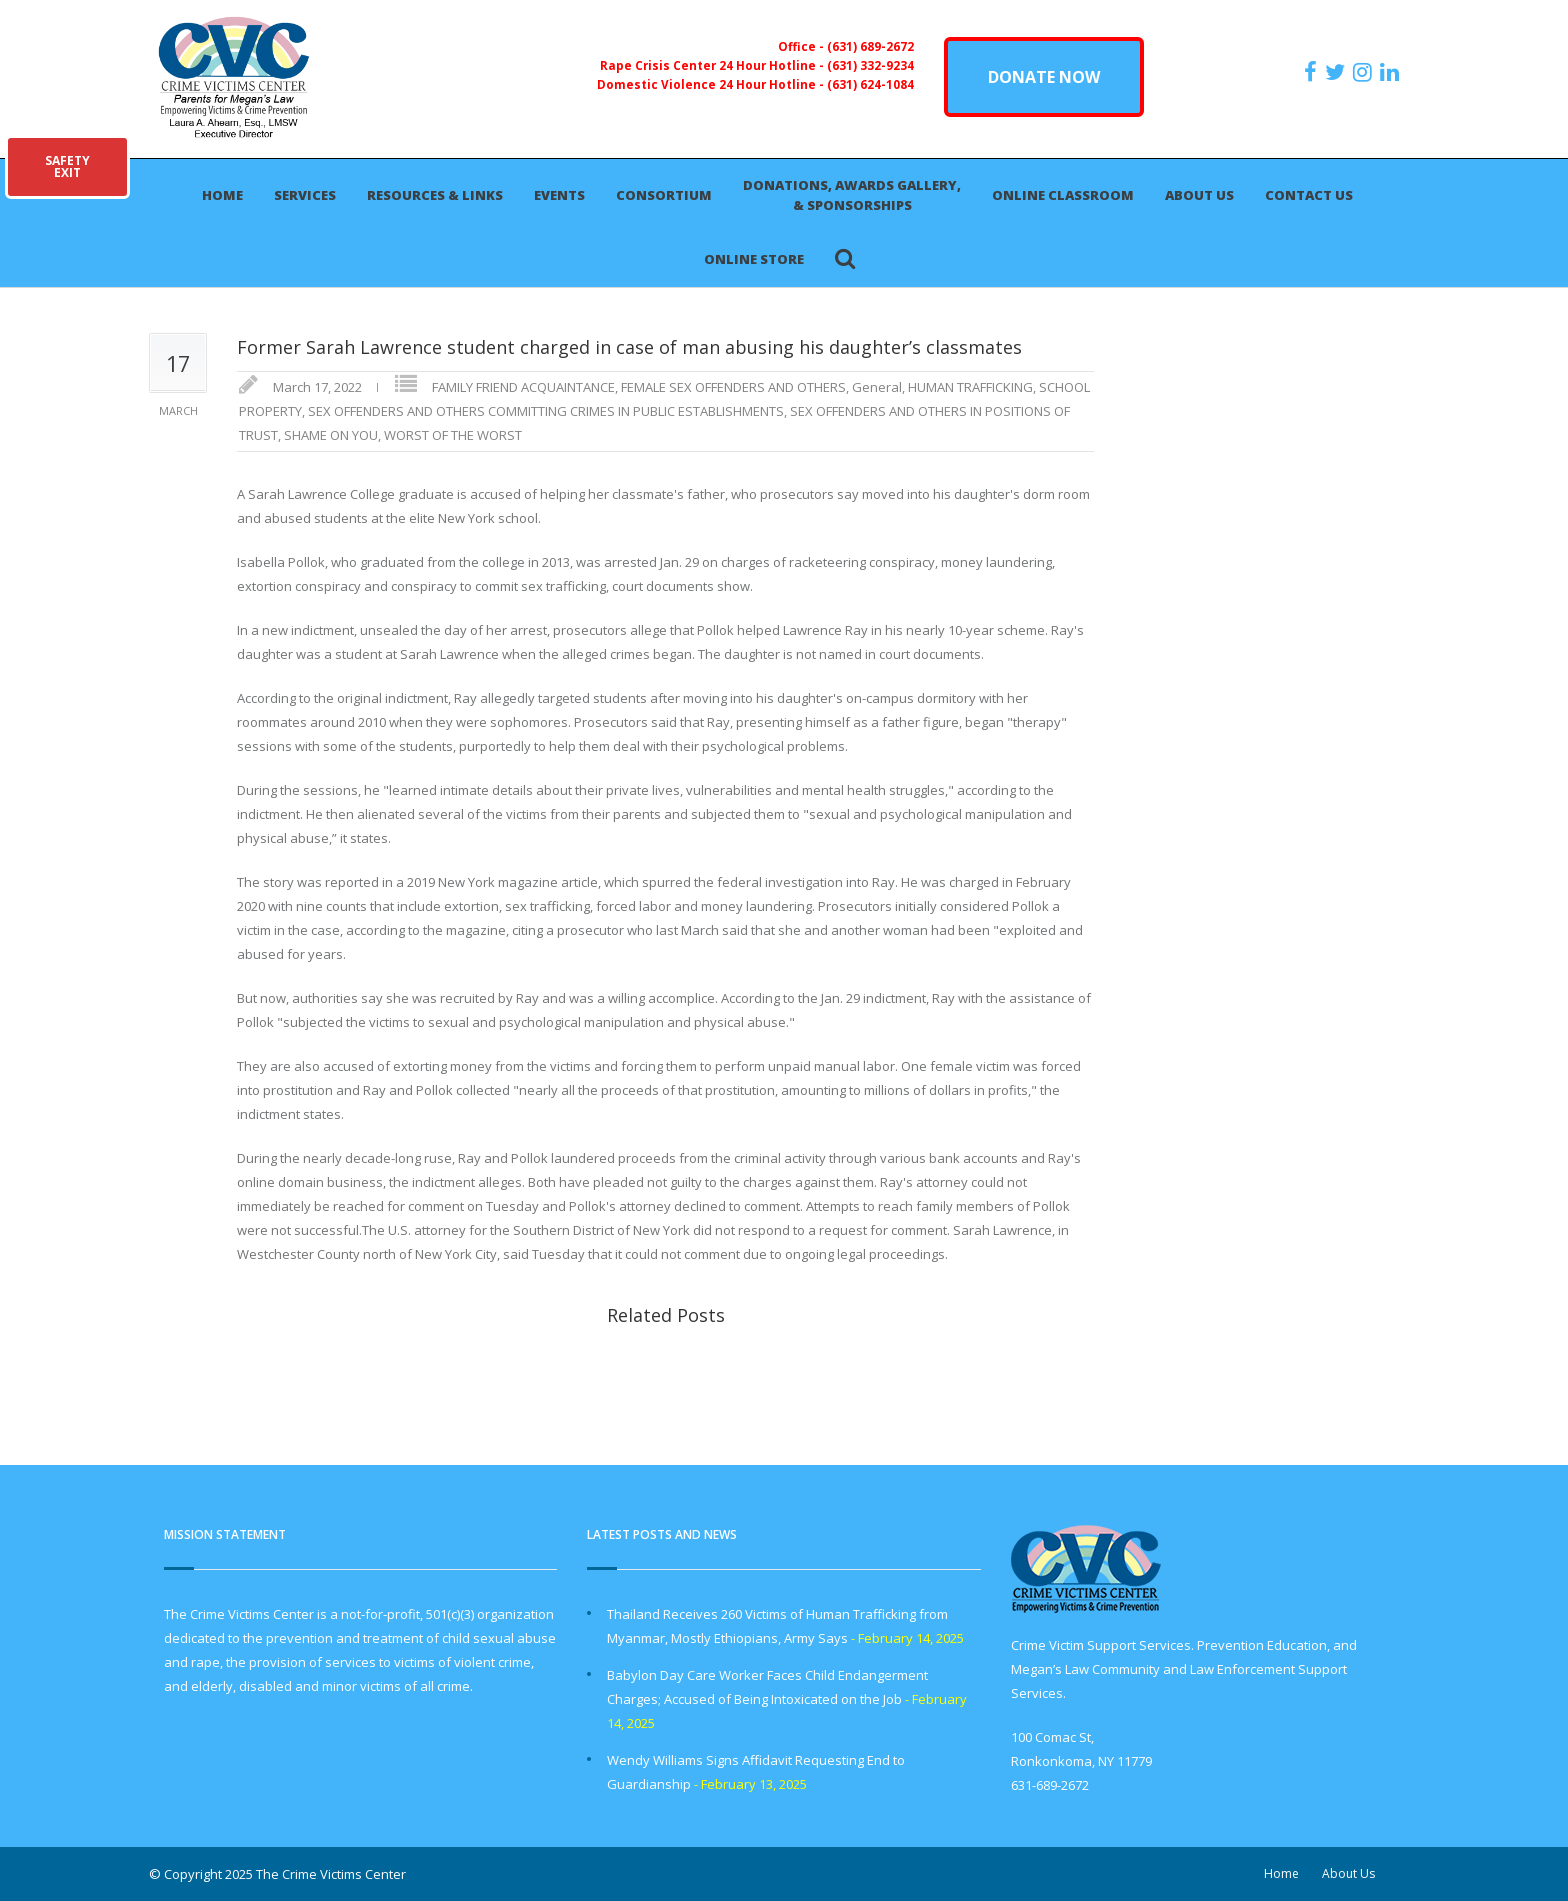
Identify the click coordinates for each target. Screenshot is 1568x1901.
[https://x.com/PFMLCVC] (1337, 72)
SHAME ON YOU (331, 435)
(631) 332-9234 (870, 65)
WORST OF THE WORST (453, 435)
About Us (1199, 195)
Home (222, 195)
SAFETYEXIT (67, 166)
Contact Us (1309, 195)
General (877, 387)
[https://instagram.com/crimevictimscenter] (1365, 72)
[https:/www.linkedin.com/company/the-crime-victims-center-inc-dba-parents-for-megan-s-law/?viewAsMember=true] (1392, 72)
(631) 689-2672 (870, 46)
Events (559, 195)
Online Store (754, 259)
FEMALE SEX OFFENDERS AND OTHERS (733, 387)
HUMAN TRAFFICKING (970, 387)
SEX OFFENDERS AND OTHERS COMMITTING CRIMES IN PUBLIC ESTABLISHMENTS (546, 411)
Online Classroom (1063, 195)
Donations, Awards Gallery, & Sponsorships (852, 195)
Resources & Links (435, 195)
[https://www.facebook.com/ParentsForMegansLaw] (1313, 72)
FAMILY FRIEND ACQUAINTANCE (523, 387)
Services (305, 195)
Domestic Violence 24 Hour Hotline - (712, 84)
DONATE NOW (1044, 77)
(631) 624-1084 (870, 84)
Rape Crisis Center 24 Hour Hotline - (713, 65)
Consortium (664, 195)
